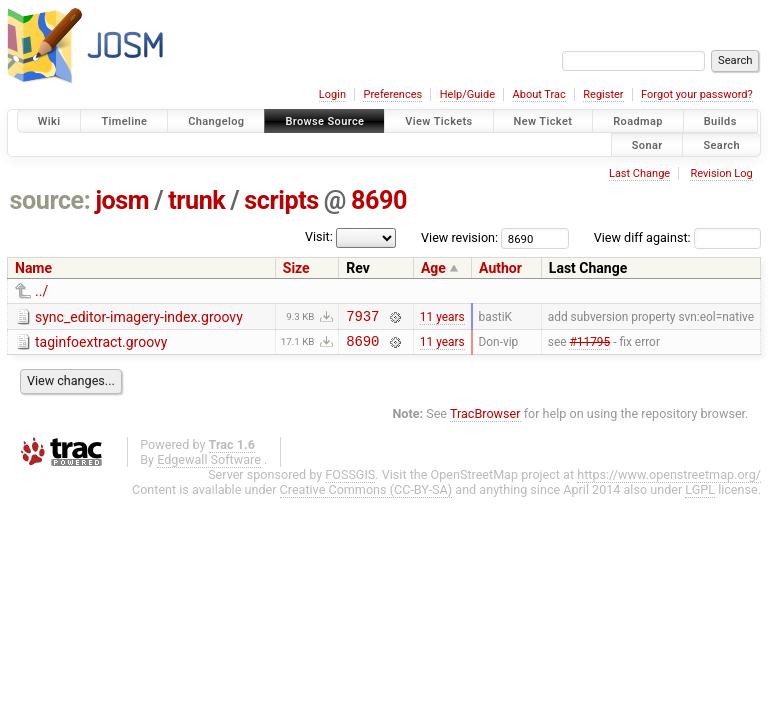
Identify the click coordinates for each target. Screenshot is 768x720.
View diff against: (677, 237)
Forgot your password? (697, 94)
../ (41, 291)
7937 (362, 318)
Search (721, 144)
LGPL (700, 495)
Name (33, 268)
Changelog (216, 121)
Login (332, 94)
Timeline (124, 121)
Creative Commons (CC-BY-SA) (366, 495)
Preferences (392, 94)
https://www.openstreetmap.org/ (669, 480)
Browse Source (324, 121)
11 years (442, 318)
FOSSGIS (350, 480)
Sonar (647, 144)
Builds (720, 121)
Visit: (319, 236)
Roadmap (638, 121)
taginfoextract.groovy (101, 345)
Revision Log (721, 173)
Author (500, 268)
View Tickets (438, 121)
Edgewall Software (209, 465)
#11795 (589, 346)
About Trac (539, 94)
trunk (196, 200)
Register (603, 94)
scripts (281, 200)
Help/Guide (467, 94)
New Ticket (543, 121)
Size (296, 268)
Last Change (639, 173)
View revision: (459, 237)
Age (433, 268)
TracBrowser (485, 419)
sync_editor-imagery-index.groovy (139, 317)
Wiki (49, 121)
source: (50, 200)
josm (122, 200)
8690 (379, 200)
